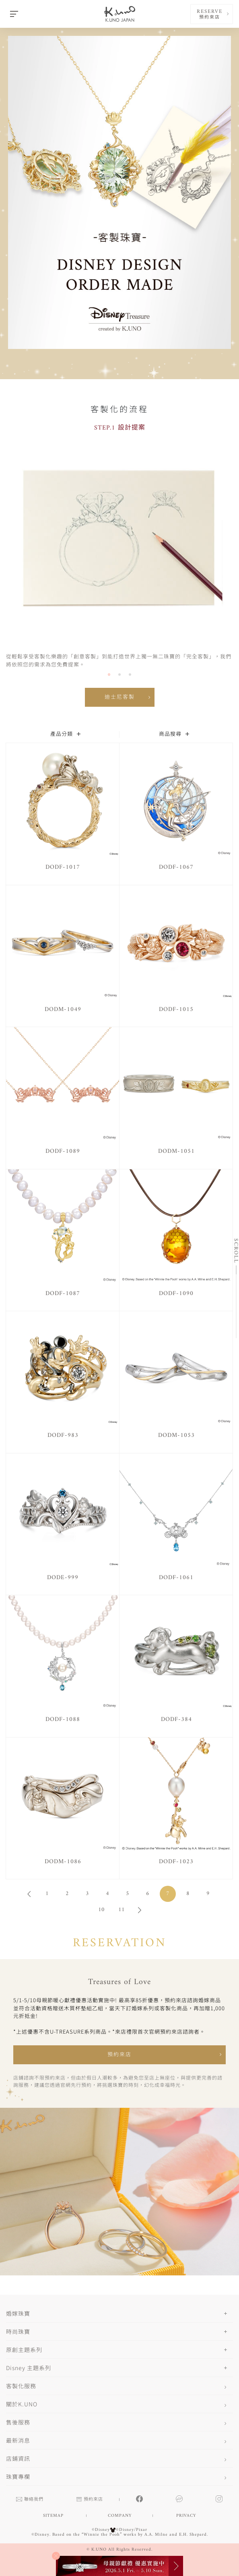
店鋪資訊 (18, 2458)
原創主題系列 (24, 2350)
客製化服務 (21, 2386)
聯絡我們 (29, 2499)
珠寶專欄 (18, 2476)
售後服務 (18, 2422)
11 (121, 1910)
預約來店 (119, 2054)
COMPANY (120, 2516)
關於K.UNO (21, 2404)
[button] (109, 674)
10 (101, 1910)
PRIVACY (186, 2516)
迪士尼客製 (120, 697)
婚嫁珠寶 (18, 2313)
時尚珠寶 (18, 2331)
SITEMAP (53, 2516)
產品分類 (65, 734)
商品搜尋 (174, 734)
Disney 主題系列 (28, 2368)
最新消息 (18, 2440)
